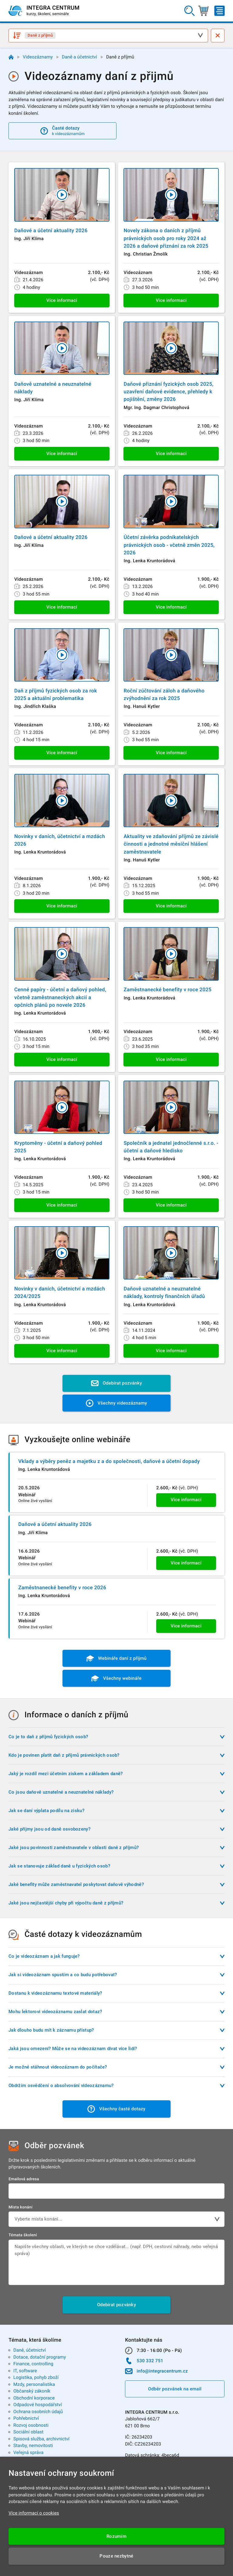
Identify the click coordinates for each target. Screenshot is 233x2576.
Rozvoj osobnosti (31, 2425)
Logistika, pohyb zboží (36, 2377)
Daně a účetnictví (79, 57)
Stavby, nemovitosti (33, 2445)
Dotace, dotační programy (39, 2357)
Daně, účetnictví (29, 2350)
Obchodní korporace (34, 2398)
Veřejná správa (28, 2452)
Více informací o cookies (33, 2513)
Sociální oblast (28, 2432)
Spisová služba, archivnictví (41, 2439)
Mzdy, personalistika (34, 2384)
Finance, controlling (33, 2363)
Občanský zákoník (31, 2391)
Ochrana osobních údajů (38, 2411)
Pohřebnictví (26, 2418)
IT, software (25, 2370)
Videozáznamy (38, 57)
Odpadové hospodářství (37, 2404)
